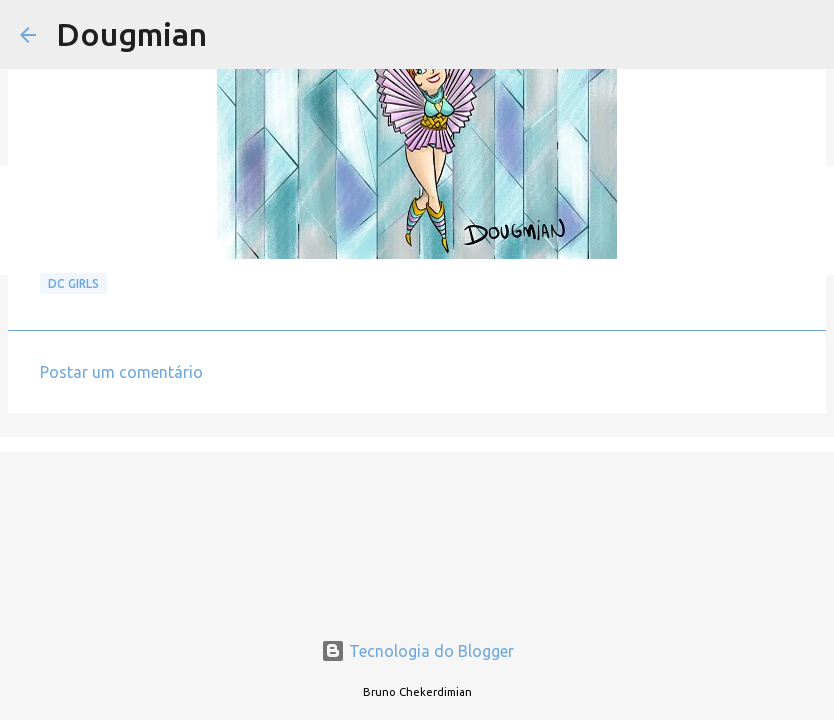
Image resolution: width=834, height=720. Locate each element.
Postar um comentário (121, 372)
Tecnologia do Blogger (417, 651)
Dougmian (131, 34)
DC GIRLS (73, 283)
